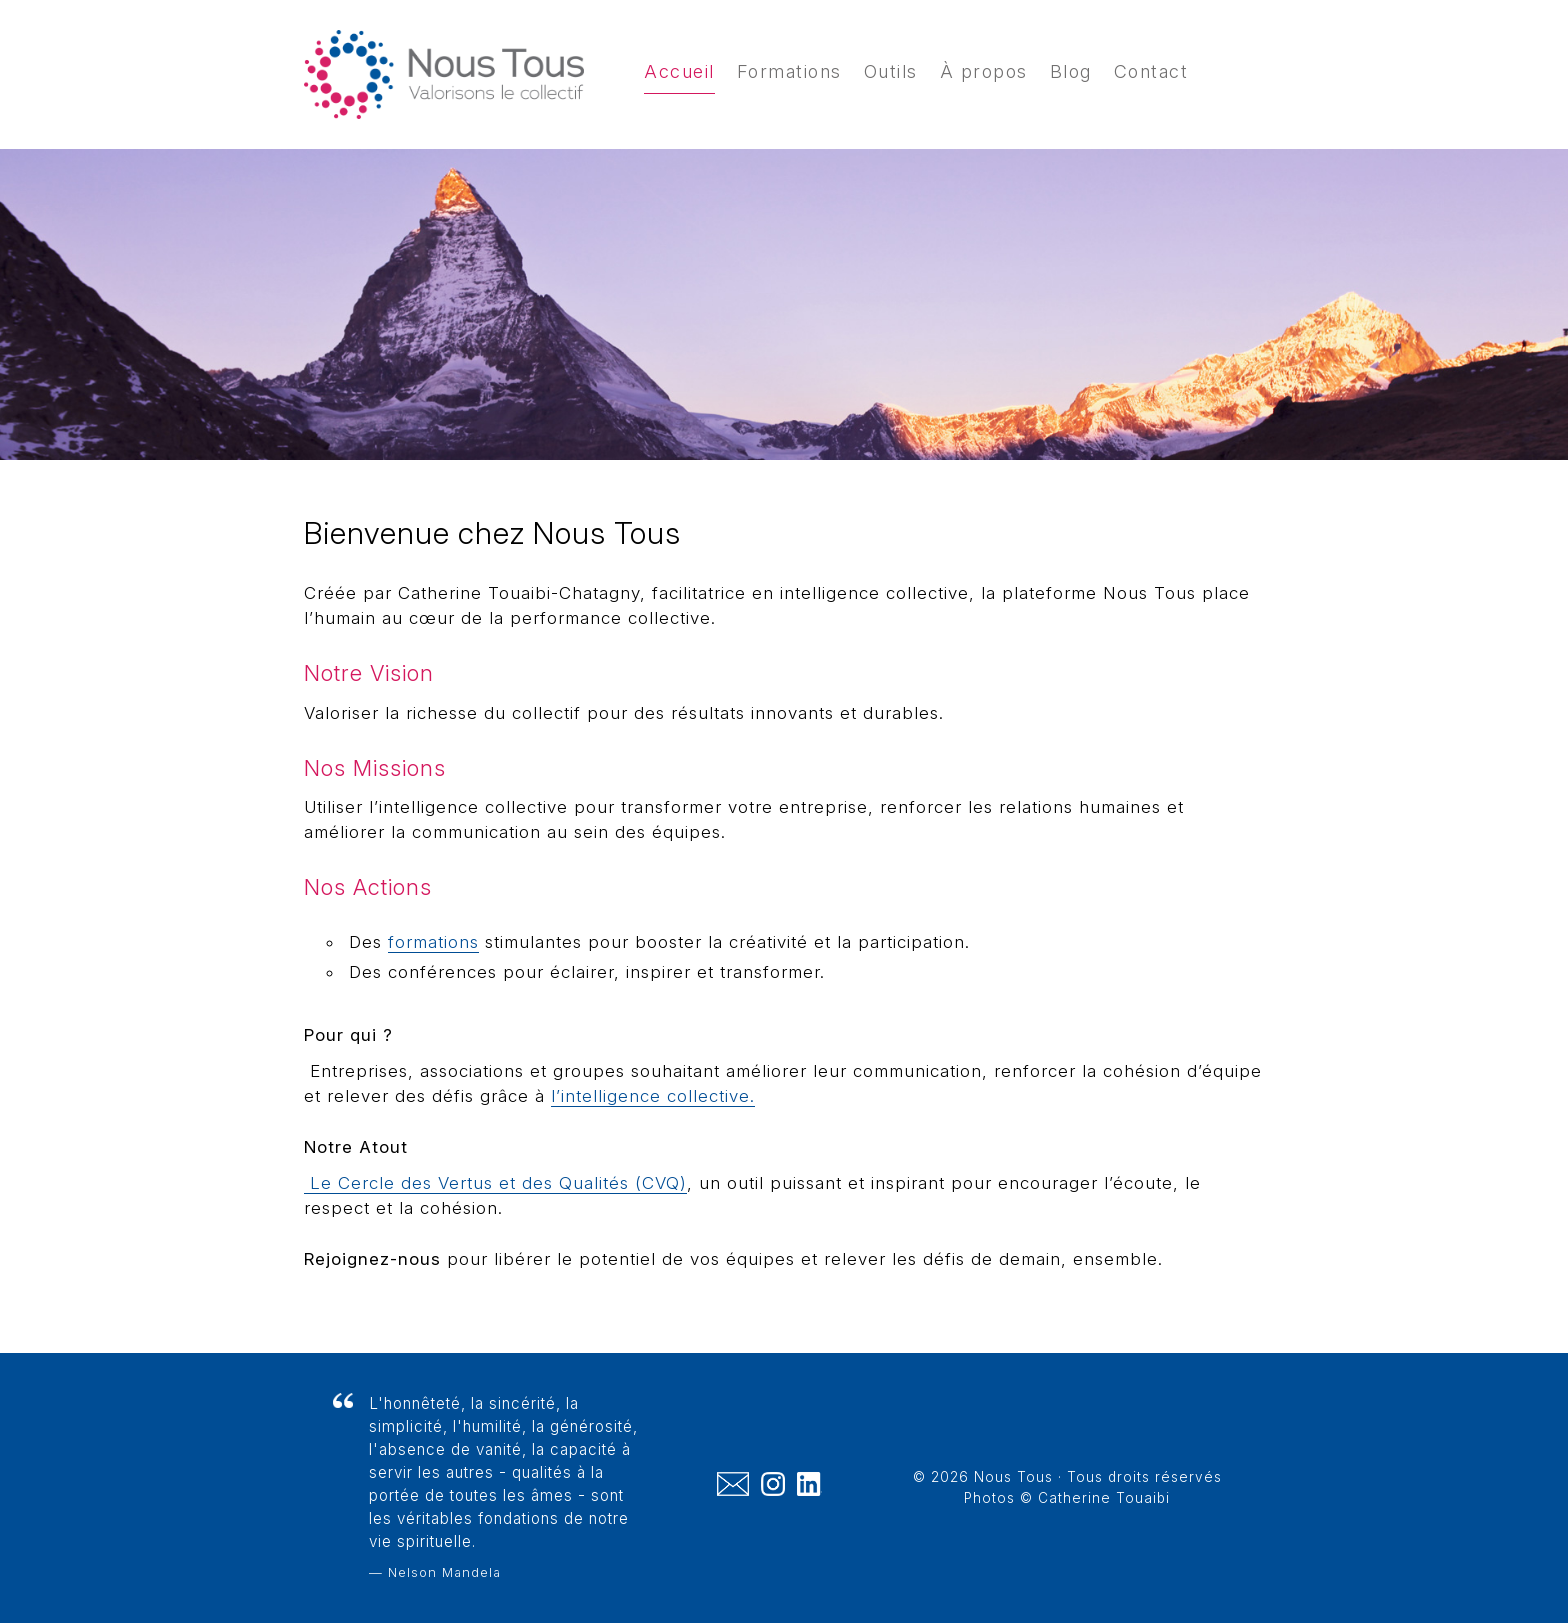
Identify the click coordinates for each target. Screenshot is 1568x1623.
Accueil (679, 71)
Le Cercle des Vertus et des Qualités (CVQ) (495, 1183)
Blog (1071, 71)
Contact (1151, 71)
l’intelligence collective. (653, 1096)
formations (433, 942)
